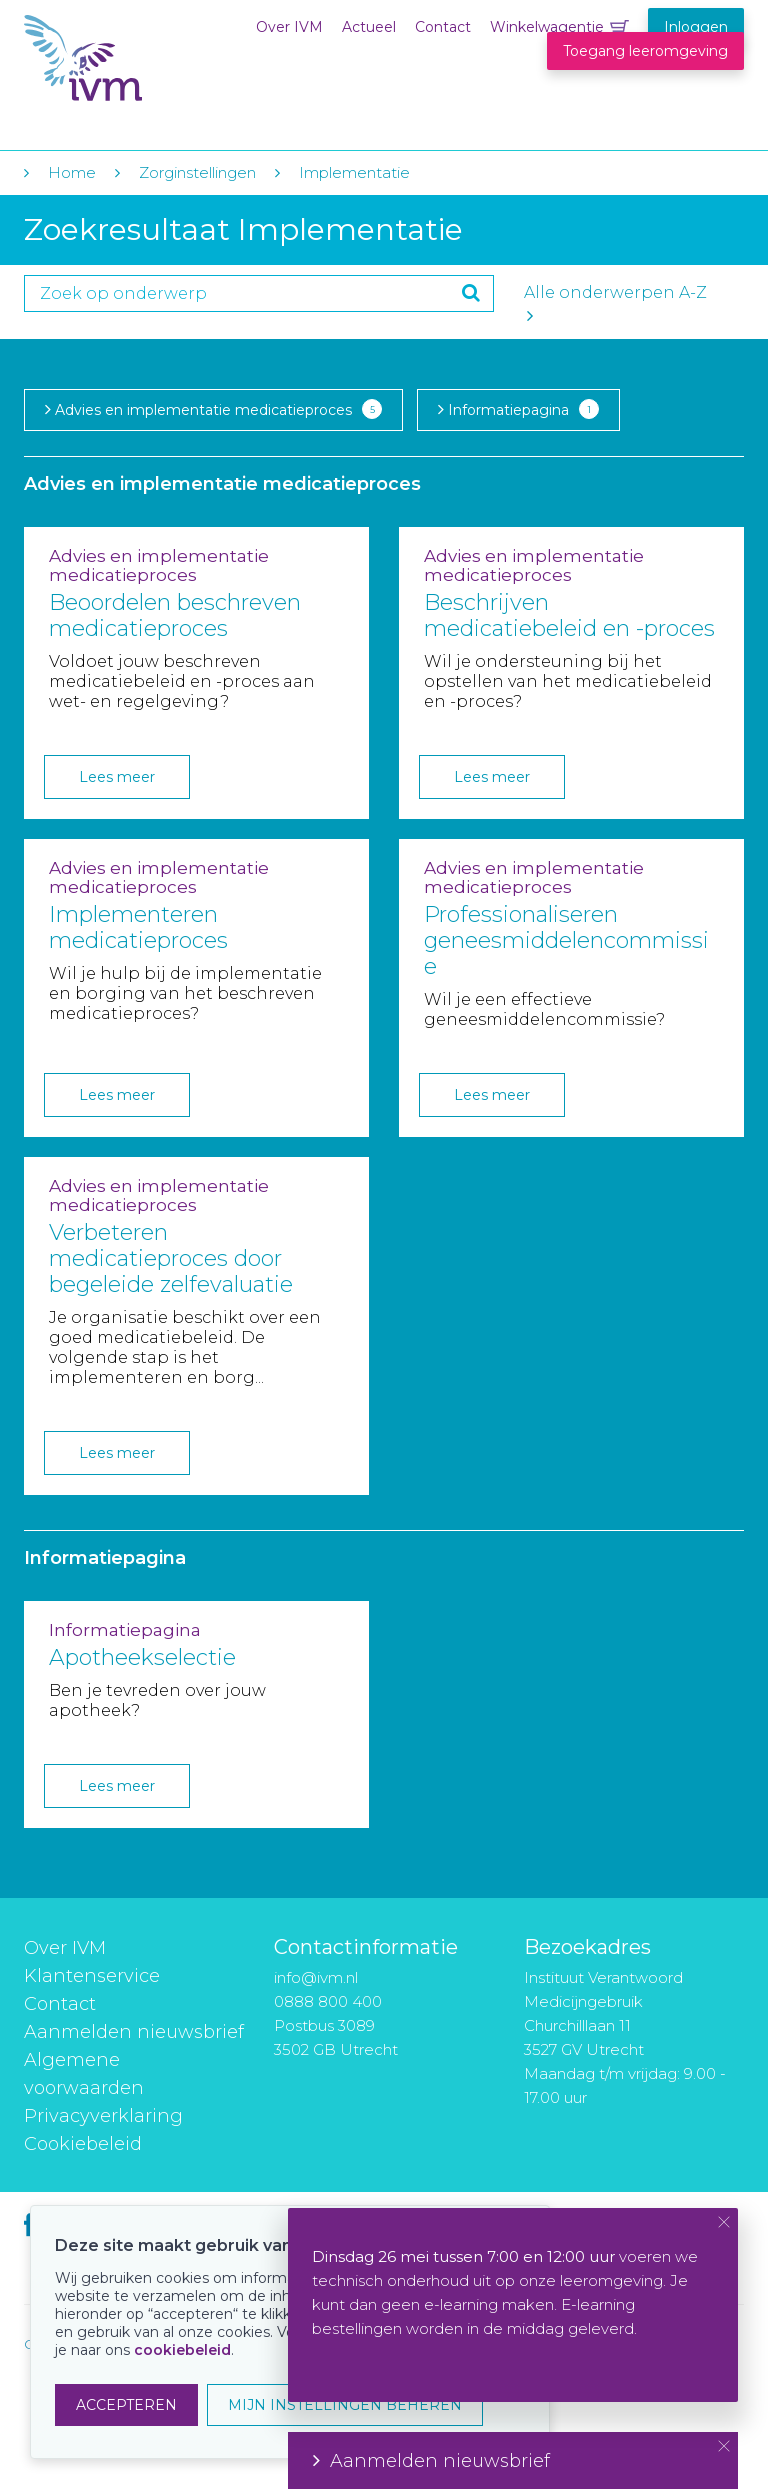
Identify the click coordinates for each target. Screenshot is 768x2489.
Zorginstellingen (197, 172)
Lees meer (117, 777)
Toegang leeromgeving (645, 51)
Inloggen (696, 27)
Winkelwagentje (547, 27)
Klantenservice (92, 1976)
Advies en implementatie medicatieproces (213, 409)
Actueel (369, 27)
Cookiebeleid (83, 2144)
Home (72, 172)
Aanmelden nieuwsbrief (134, 2032)
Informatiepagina (518, 409)
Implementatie (354, 172)
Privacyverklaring (103, 2116)
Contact (443, 27)
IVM (146, 58)
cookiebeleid (182, 2350)
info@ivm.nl (316, 1977)
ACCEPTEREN (126, 2405)
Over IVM (289, 27)
